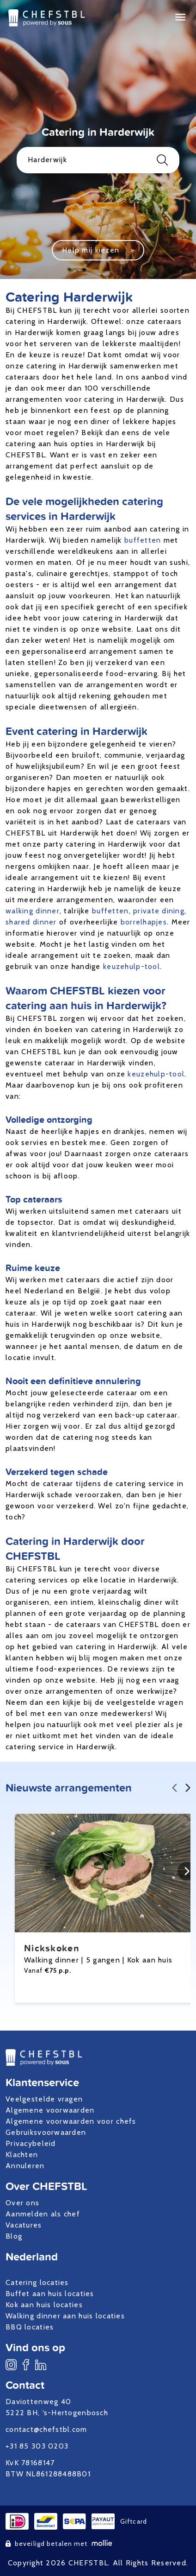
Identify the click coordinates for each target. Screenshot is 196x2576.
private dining (158, 910)
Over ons (22, 2202)
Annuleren (25, 2165)
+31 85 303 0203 (37, 2446)
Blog (14, 2236)
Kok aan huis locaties (44, 2304)
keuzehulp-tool (131, 966)
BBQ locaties (30, 2327)
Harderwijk (98, 160)
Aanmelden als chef (43, 2213)
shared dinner (31, 922)
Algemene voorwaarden (50, 2110)
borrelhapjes (144, 922)
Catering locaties (37, 2282)
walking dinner (33, 910)
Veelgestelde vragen (44, 2099)
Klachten (22, 2154)
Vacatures (24, 2225)
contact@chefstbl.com (46, 2429)
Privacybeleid (31, 2143)
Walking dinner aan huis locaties (65, 2315)
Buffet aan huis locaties (50, 2293)
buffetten (142, 540)
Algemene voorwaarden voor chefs (71, 2121)
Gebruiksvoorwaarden (46, 2132)
